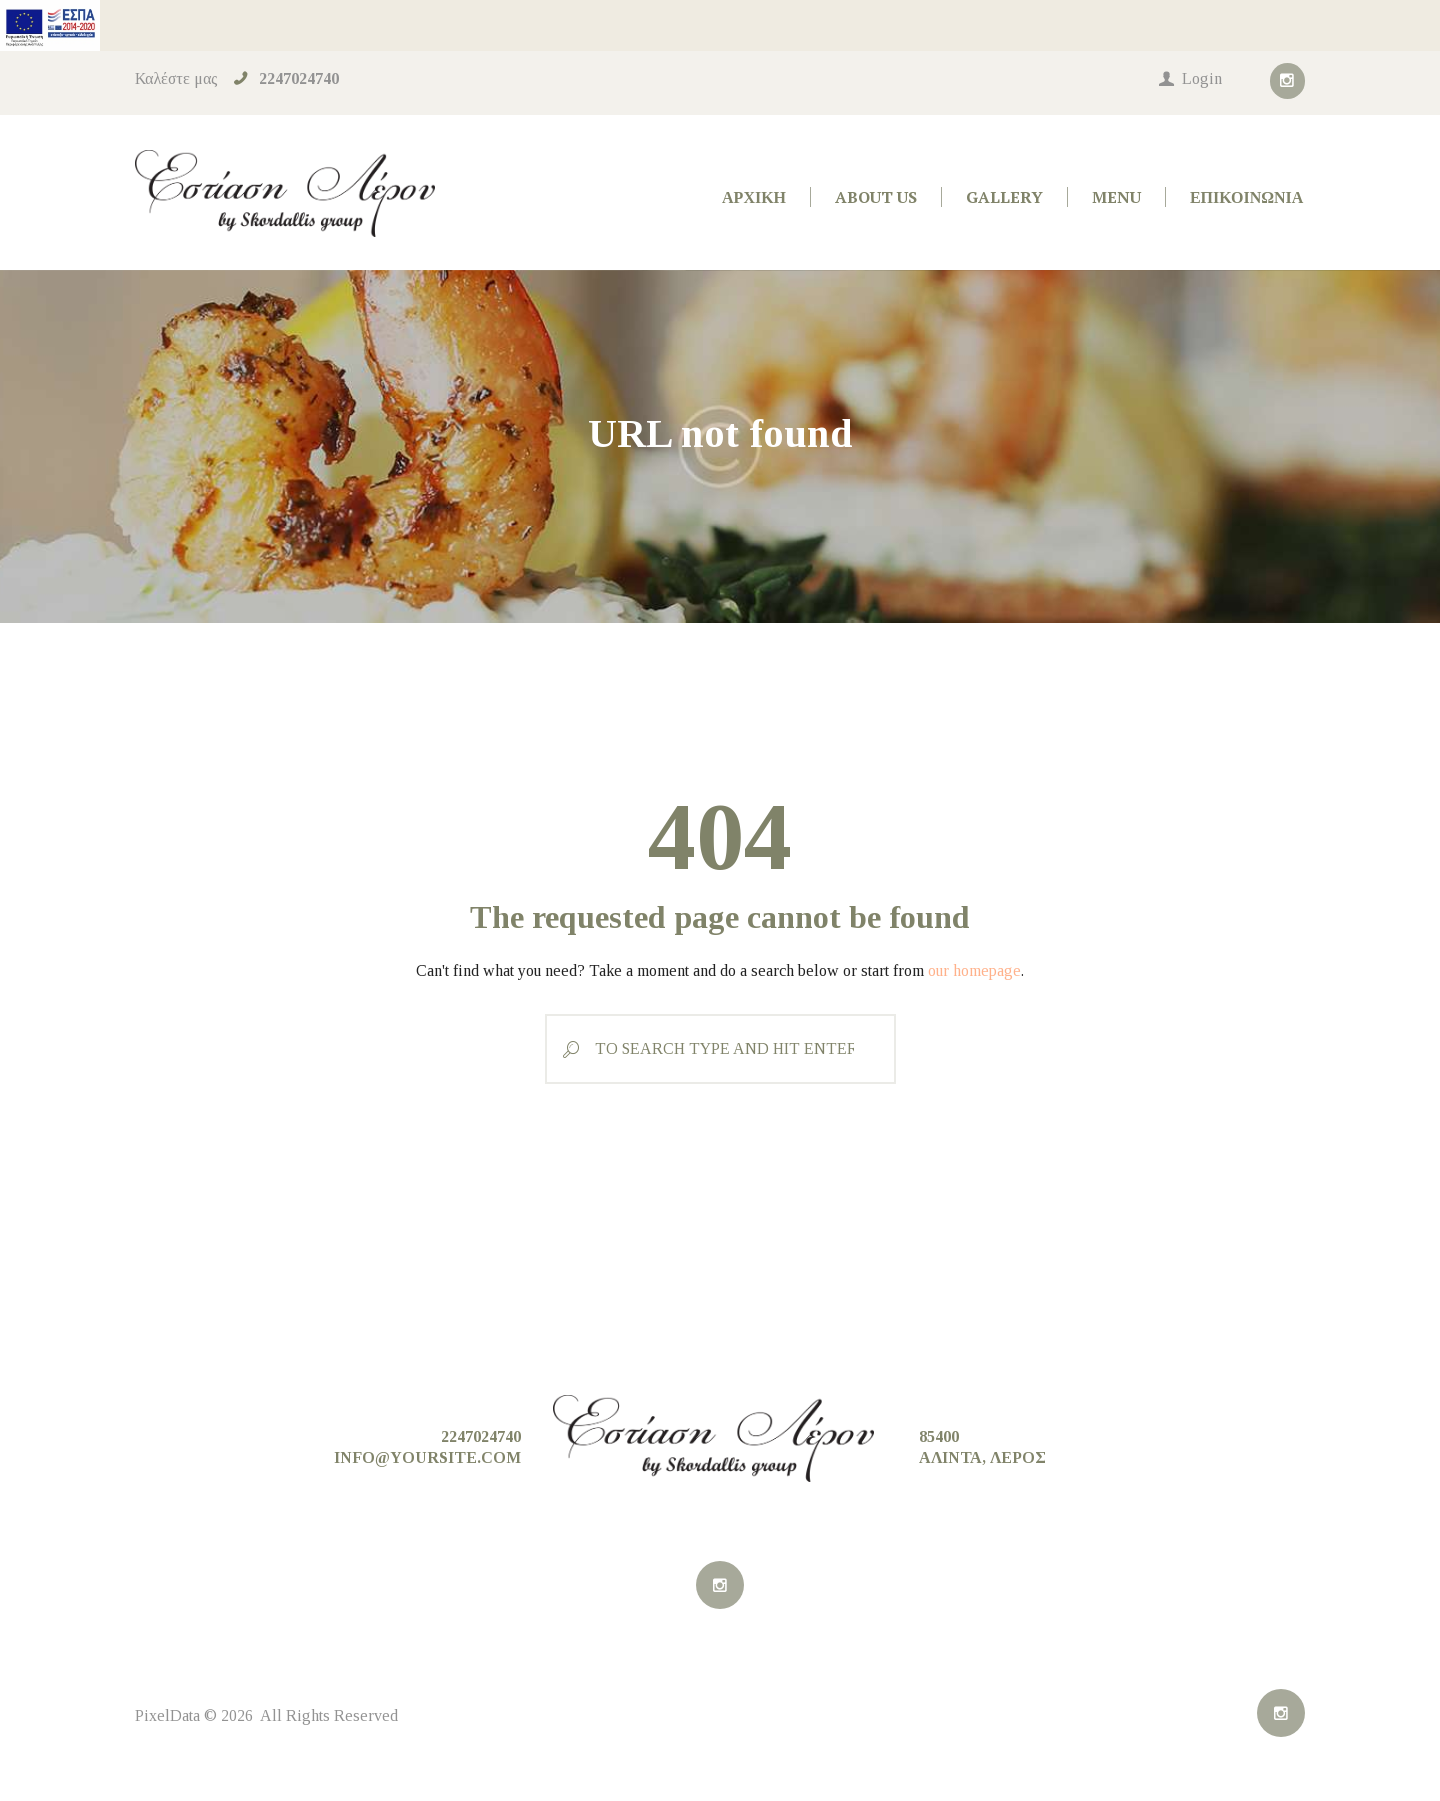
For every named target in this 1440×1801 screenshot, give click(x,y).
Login (1202, 78)
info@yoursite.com (427, 1457)
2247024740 (299, 78)
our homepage (974, 970)
